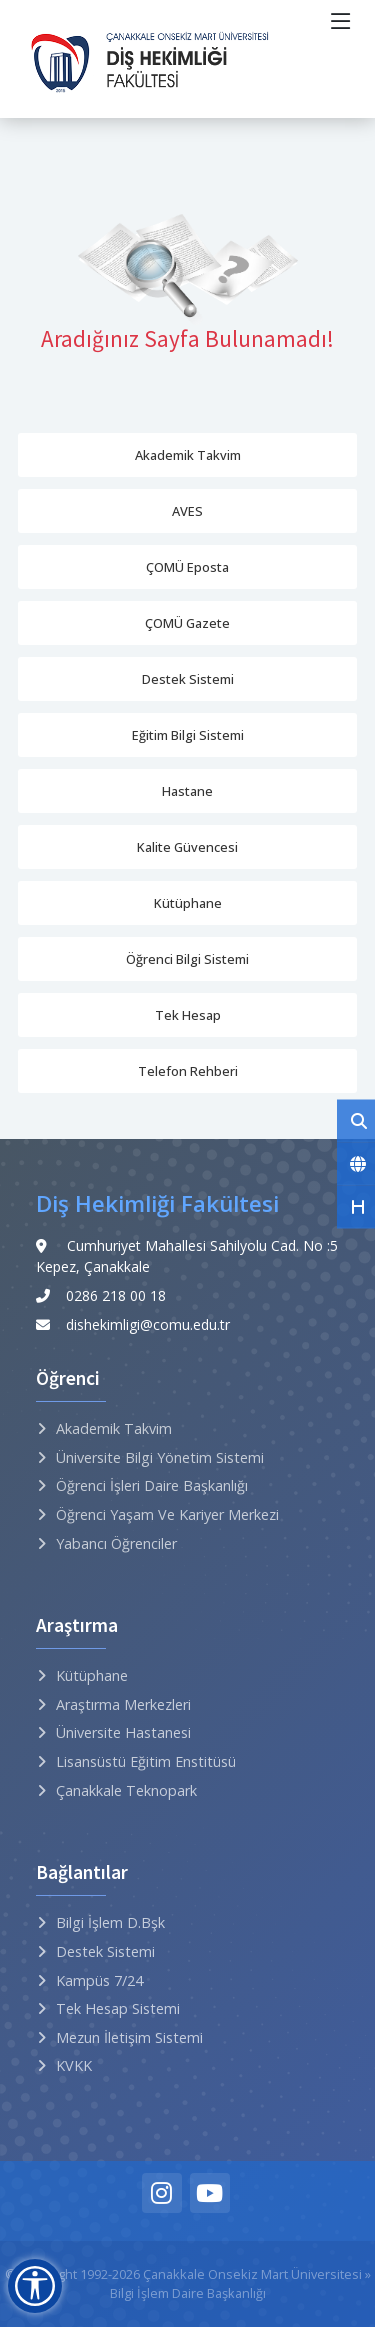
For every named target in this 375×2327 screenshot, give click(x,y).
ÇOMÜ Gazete (187, 623)
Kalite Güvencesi (187, 847)
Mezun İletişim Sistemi (129, 2037)
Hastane (187, 791)
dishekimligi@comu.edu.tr (148, 1324)
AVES (187, 511)
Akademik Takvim (188, 455)
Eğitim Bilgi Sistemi (188, 735)
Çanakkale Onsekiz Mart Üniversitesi (252, 2274)
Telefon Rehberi (188, 1071)
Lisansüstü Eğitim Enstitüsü (146, 1761)
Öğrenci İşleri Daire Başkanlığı (152, 1485)
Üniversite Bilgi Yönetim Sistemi (160, 1457)
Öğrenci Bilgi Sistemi (187, 959)
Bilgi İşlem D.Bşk (110, 1922)
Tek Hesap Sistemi (118, 2008)
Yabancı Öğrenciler (116, 1543)
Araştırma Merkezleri (123, 1704)
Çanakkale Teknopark (126, 1790)
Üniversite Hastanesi (123, 1732)
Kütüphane (188, 903)
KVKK (74, 2065)
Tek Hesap (188, 1015)
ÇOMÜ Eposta (187, 567)
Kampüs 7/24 (99, 1980)
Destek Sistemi (188, 679)
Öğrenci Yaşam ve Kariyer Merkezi (167, 1514)
